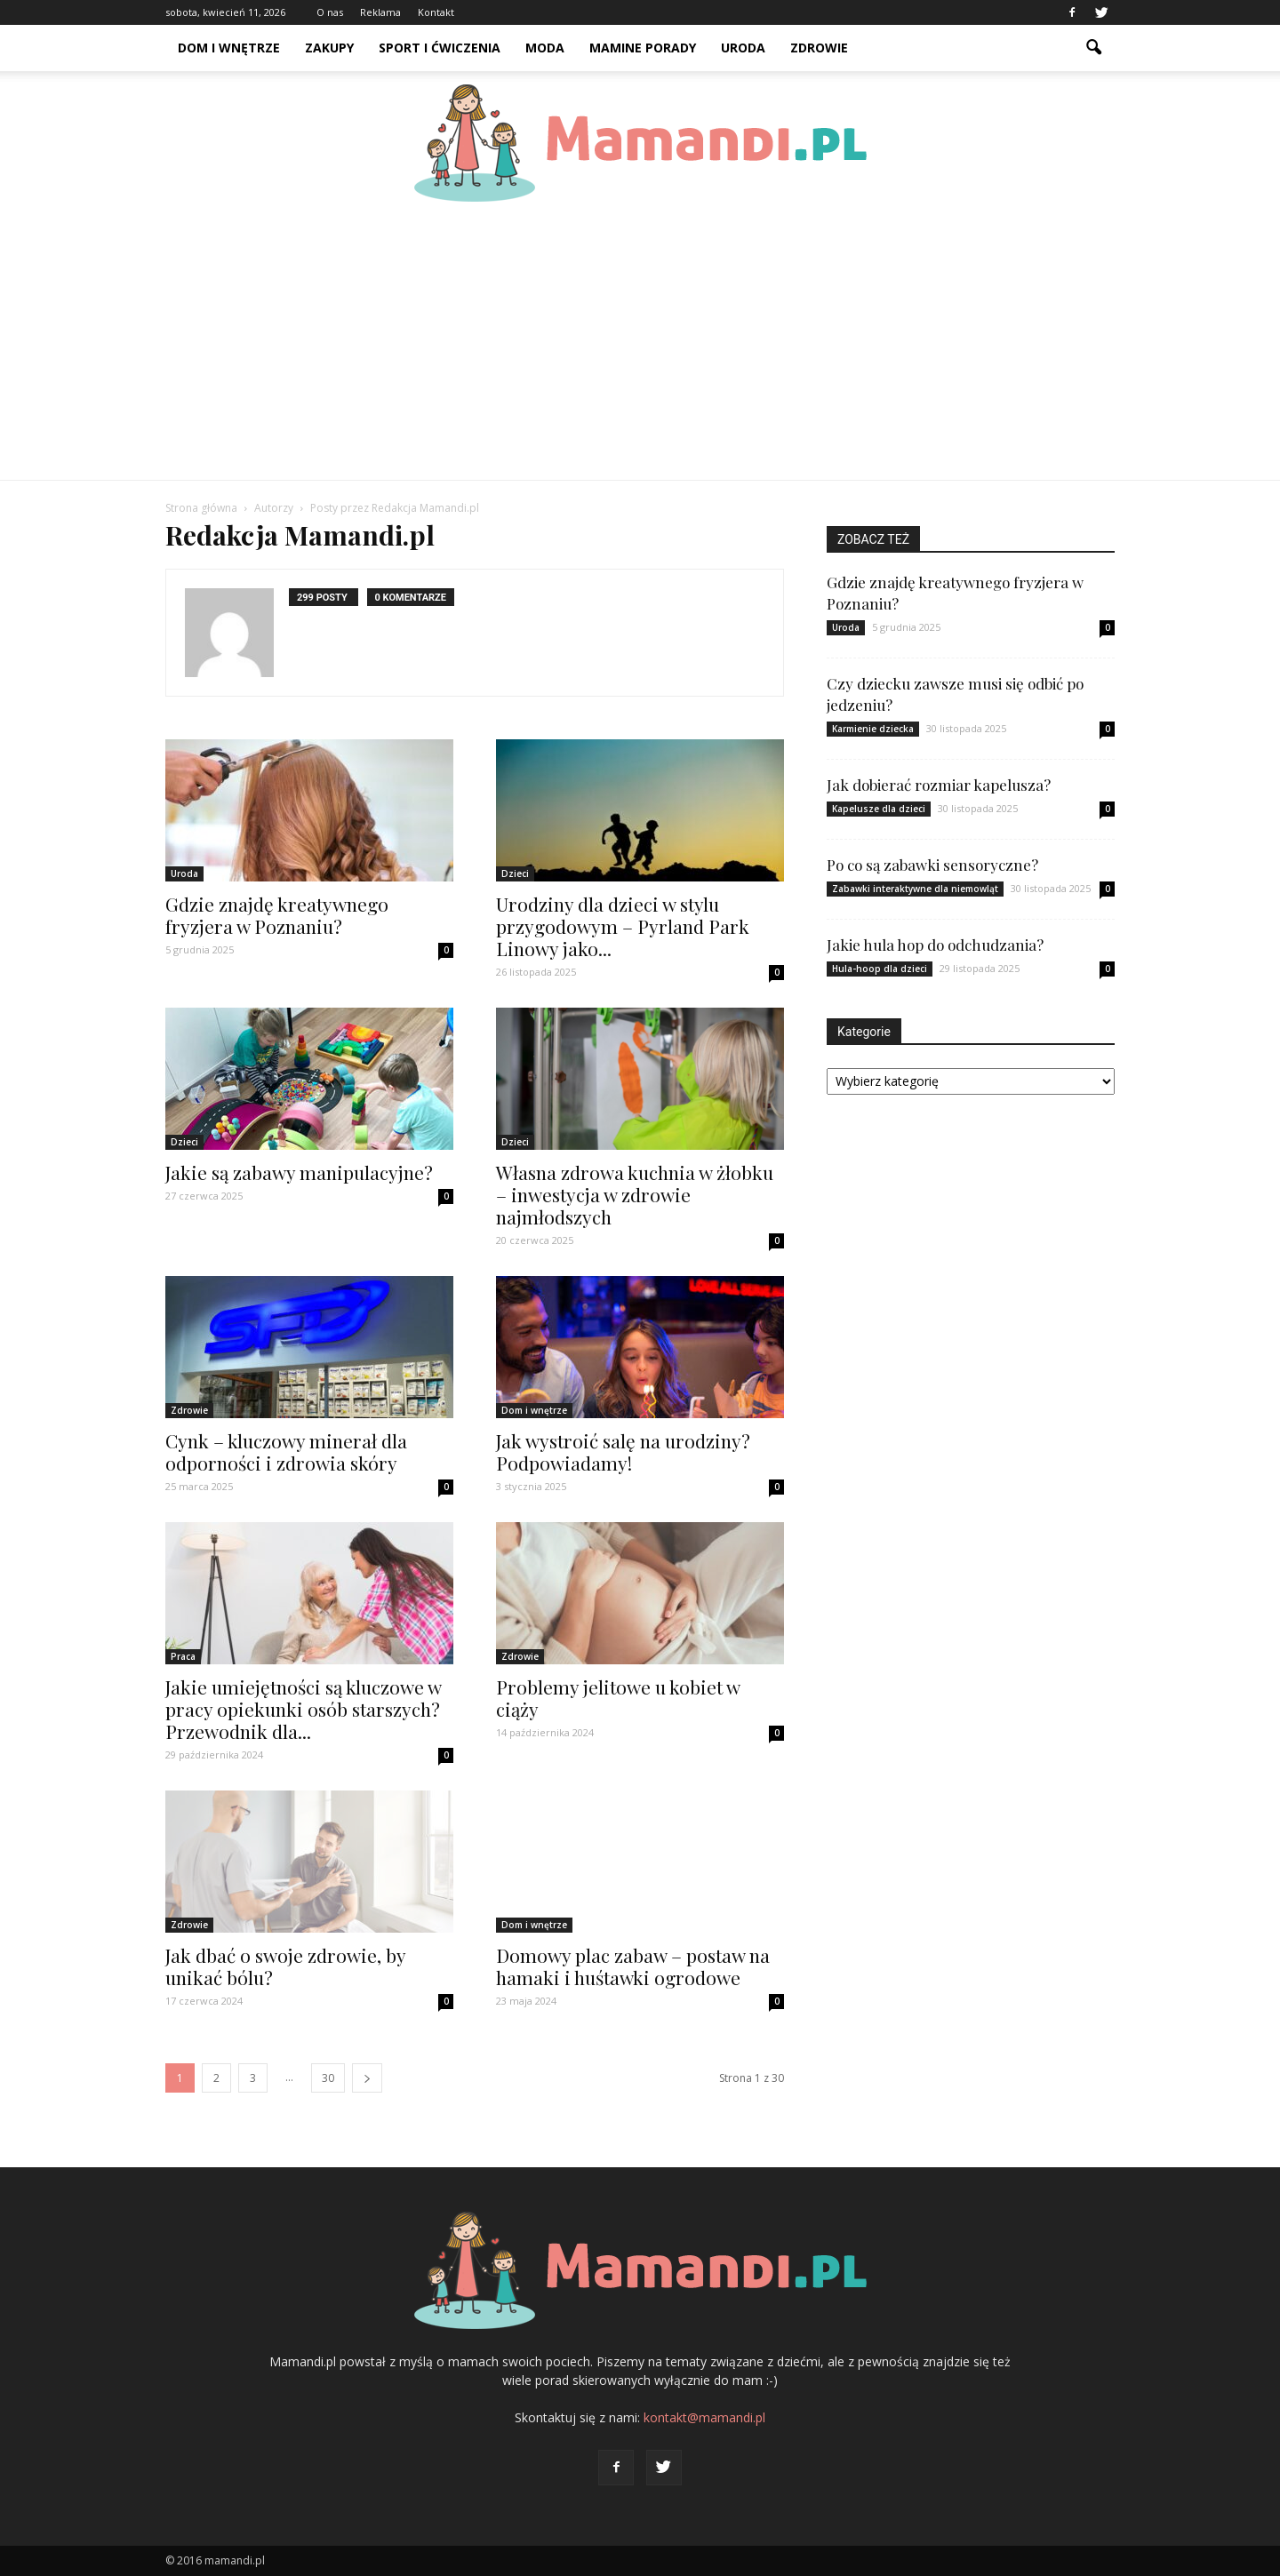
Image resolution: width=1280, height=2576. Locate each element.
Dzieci (515, 873)
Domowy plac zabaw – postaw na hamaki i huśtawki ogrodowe (633, 1966)
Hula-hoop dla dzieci (879, 968)
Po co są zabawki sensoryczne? (932, 864)
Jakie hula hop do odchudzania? (935, 944)
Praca (183, 1656)
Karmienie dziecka (873, 728)
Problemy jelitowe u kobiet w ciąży (618, 1697)
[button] (1093, 48)
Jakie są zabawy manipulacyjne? (299, 1172)
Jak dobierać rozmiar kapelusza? (939, 784)
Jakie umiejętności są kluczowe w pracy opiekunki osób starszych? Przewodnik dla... (303, 1708)
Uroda (743, 47)
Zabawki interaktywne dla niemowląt (915, 888)
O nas (329, 12)
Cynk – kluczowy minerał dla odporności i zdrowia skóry (286, 1451)
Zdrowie (819, 47)
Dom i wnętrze (229, 47)
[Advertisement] (640, 346)
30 (328, 2078)
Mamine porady (642, 47)
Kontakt (436, 12)
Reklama (380, 12)
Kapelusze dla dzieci (878, 808)
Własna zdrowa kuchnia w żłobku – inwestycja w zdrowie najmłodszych (634, 1194)
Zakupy (329, 47)
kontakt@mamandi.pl (704, 2417)
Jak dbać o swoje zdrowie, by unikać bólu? (285, 1966)
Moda (544, 47)
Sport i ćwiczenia (439, 47)
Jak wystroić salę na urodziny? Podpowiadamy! (623, 1451)
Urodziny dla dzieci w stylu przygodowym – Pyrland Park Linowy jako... (622, 926)
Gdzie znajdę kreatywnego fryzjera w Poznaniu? (276, 914)
